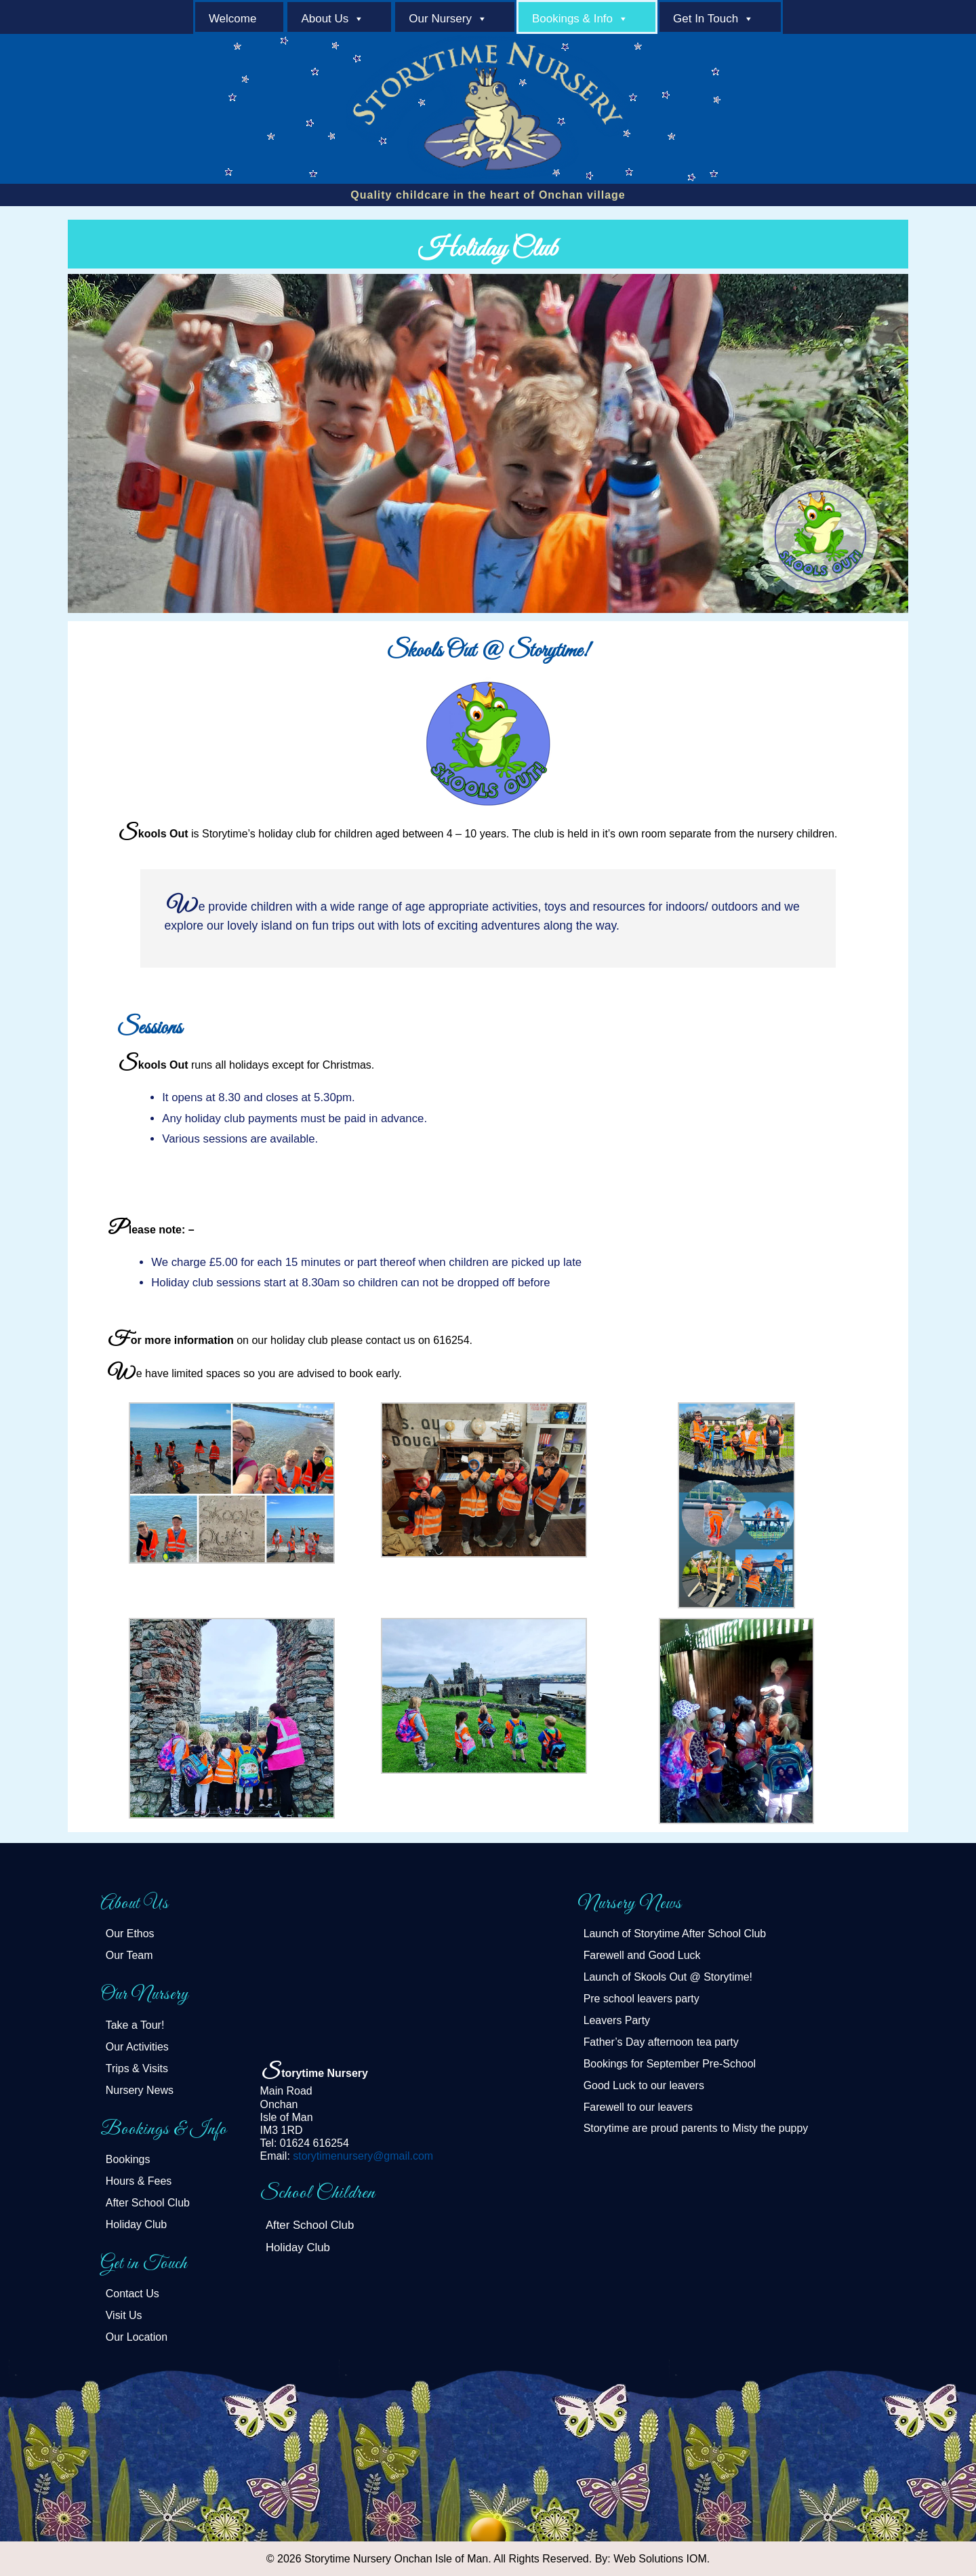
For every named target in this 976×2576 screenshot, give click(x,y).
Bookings (128, 2159)
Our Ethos (130, 1933)
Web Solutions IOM (660, 2558)
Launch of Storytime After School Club (675, 1933)
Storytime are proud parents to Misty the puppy (696, 2128)
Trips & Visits (137, 2068)
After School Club (148, 2202)
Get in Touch (705, 18)
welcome (233, 18)
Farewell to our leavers (638, 2107)
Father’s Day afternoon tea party (661, 2042)
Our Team (129, 1955)
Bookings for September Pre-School (670, 2063)
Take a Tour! (135, 2025)
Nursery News (140, 2090)
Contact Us (132, 2293)
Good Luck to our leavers (644, 2085)
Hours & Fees (139, 2181)
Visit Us (124, 2315)
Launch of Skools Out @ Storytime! (668, 1977)
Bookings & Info (572, 18)
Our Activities (137, 2047)
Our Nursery (440, 18)
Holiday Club (136, 2224)
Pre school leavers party (641, 1998)
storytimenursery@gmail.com (363, 2156)
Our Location (136, 2337)
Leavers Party (617, 2020)
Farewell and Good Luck (642, 1955)
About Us (324, 18)
